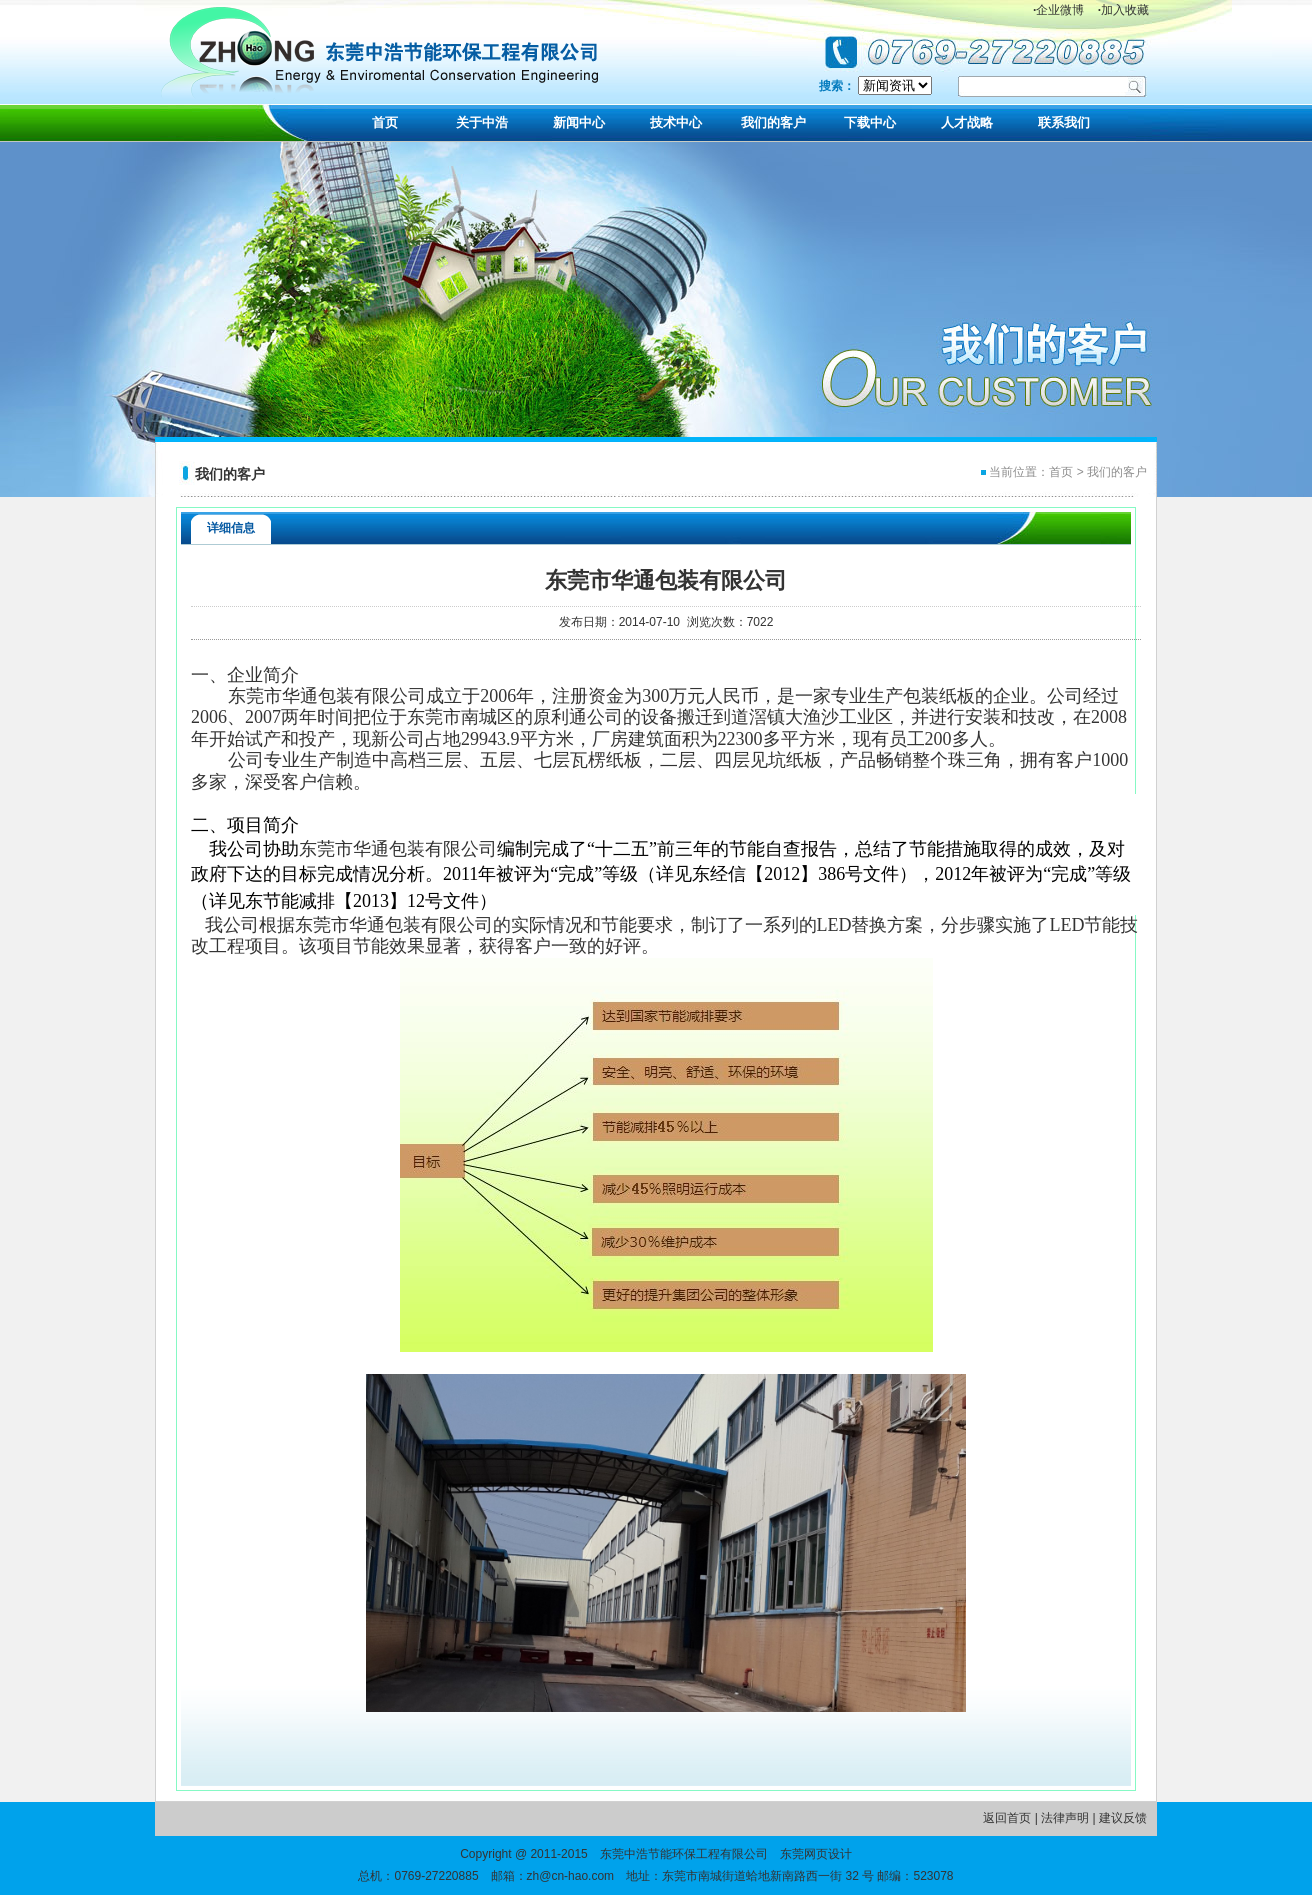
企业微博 (1058, 10)
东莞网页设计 (816, 1854)
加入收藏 (1123, 10)
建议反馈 (1123, 1818)
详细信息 (231, 528)
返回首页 (1007, 1818)
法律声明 (1065, 1818)
